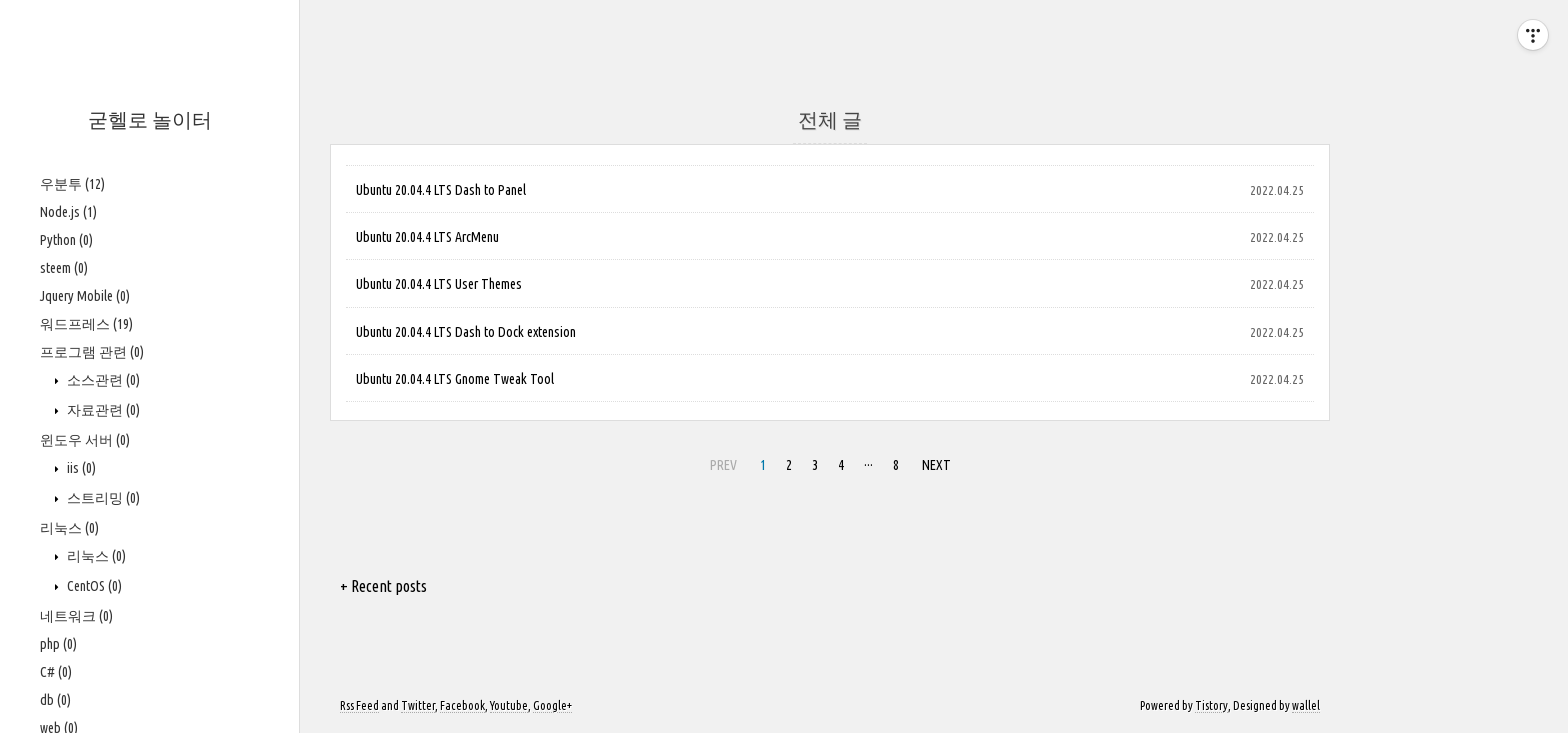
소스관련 (102, 380)
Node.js (68, 212)
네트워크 (76, 616)
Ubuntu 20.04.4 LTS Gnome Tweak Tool (455, 379)
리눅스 (69, 528)
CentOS (93, 586)
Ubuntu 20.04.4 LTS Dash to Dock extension (466, 332)
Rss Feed (359, 705)
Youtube (509, 705)
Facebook (462, 705)
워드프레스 (86, 324)
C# (56, 672)
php (58, 644)
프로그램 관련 (92, 352)
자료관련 (102, 410)
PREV (721, 462)
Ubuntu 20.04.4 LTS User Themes (439, 284)
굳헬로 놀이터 (150, 119)
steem (64, 268)
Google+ (552, 705)
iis (80, 468)
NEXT (934, 462)
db (55, 700)
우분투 (72, 184)
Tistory (1211, 705)
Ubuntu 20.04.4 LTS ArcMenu (427, 237)
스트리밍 (102, 498)
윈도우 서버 (85, 440)
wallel (1306, 705)
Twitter (418, 705)
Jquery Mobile (85, 296)
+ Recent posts (383, 586)
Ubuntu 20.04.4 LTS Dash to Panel (441, 190)
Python (66, 240)
